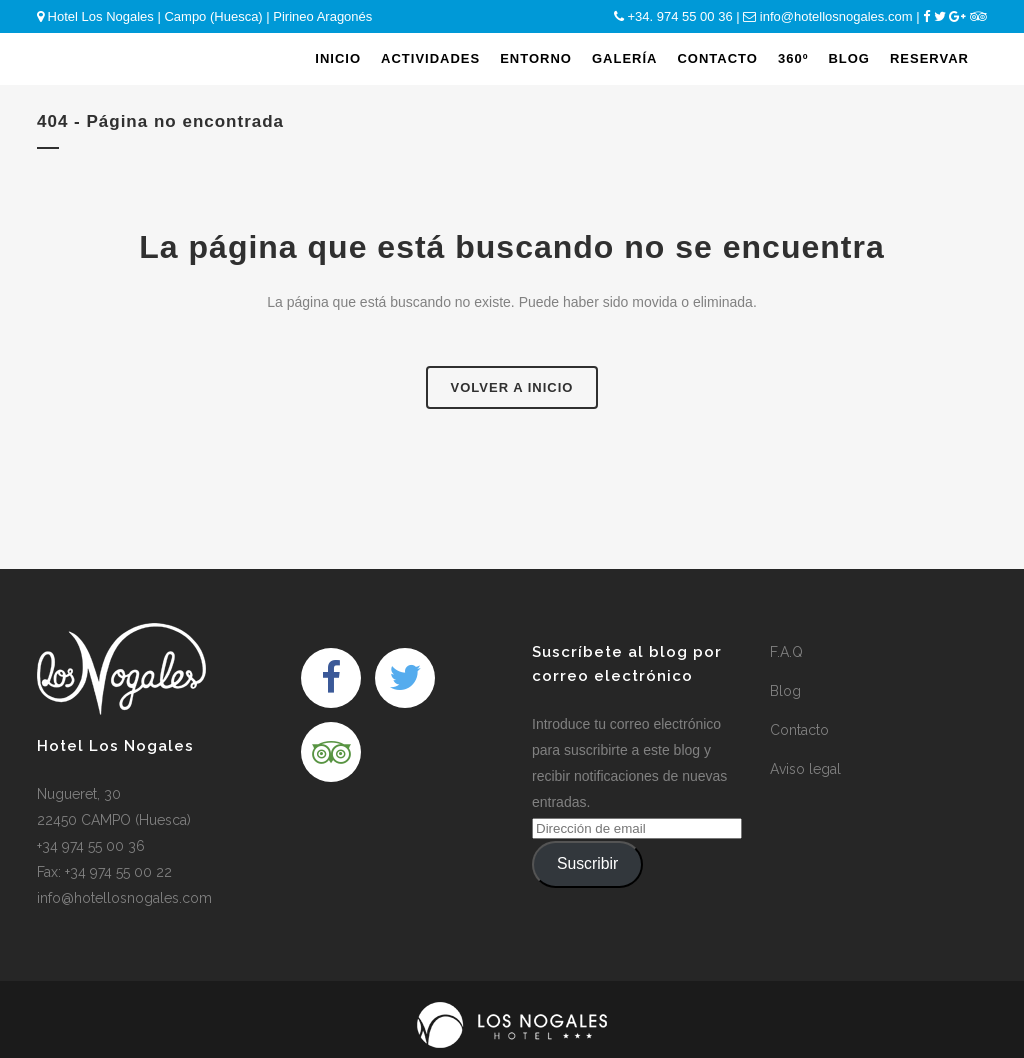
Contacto (799, 730)
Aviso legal (805, 769)
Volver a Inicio (512, 387)
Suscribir (587, 863)
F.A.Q (786, 652)
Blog (785, 691)
